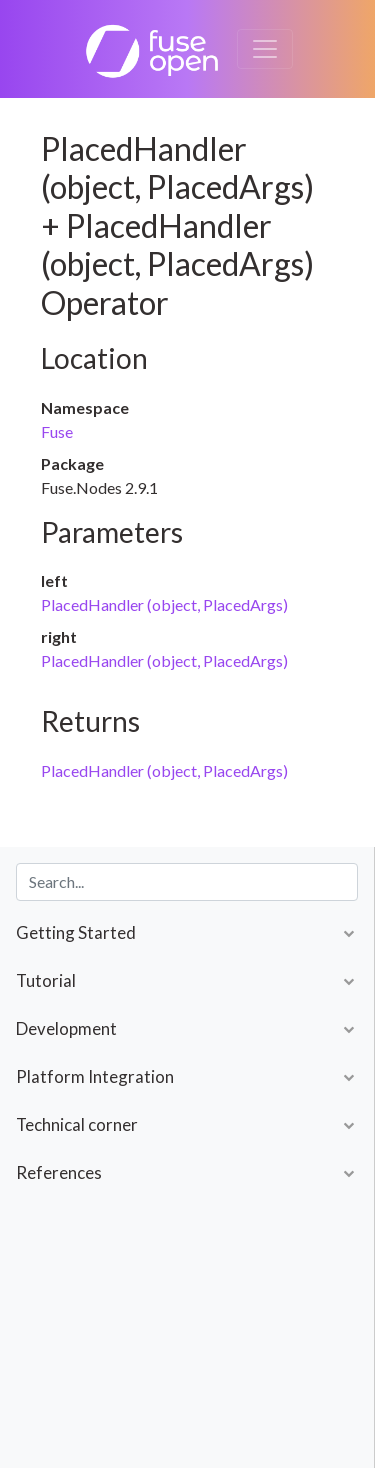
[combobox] (187, 882)
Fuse (57, 431)
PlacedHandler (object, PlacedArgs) (164, 604)
